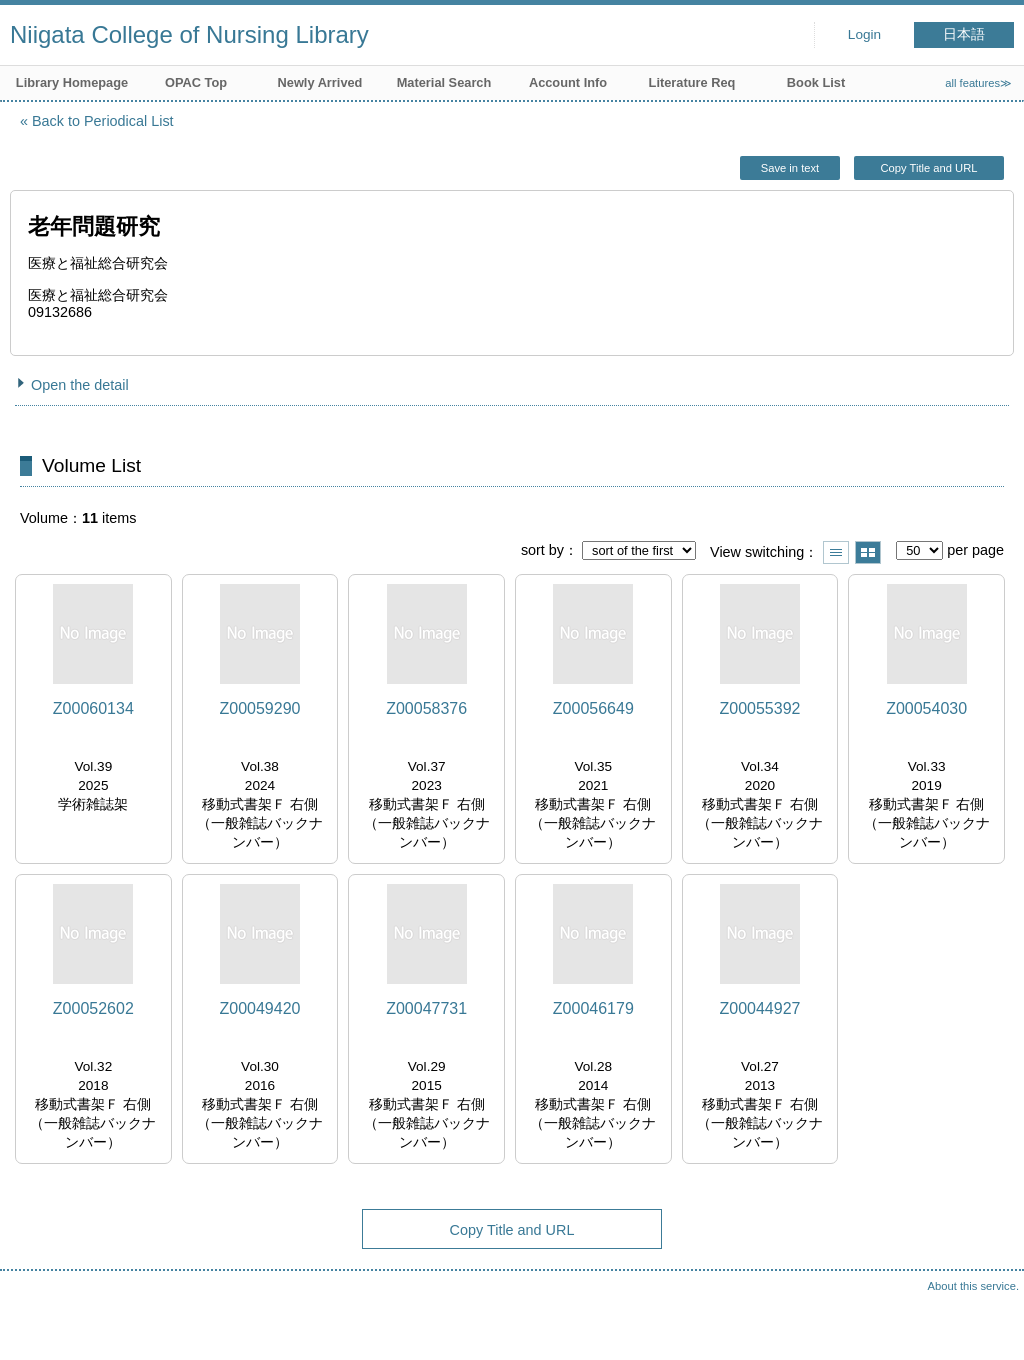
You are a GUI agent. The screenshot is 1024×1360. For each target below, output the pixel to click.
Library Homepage (72, 82)
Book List (816, 82)
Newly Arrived (320, 82)
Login (864, 34)
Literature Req (692, 82)
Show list (836, 552)
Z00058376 (426, 708)
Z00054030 (926, 708)
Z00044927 (759, 1008)
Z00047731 (426, 1008)
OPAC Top (196, 82)
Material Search (444, 82)
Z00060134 (93, 708)
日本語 (964, 34)
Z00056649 (593, 708)
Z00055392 (759, 708)
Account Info (568, 82)
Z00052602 (93, 1008)
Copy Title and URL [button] (928, 168)
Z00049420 (260, 1008)
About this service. (973, 1286)
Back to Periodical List (103, 121)
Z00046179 (593, 1008)
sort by (542, 550)
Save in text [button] (790, 168)
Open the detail (80, 385)
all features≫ (978, 83)
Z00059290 (260, 708)
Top (989, 1325)
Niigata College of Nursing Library (189, 34)
